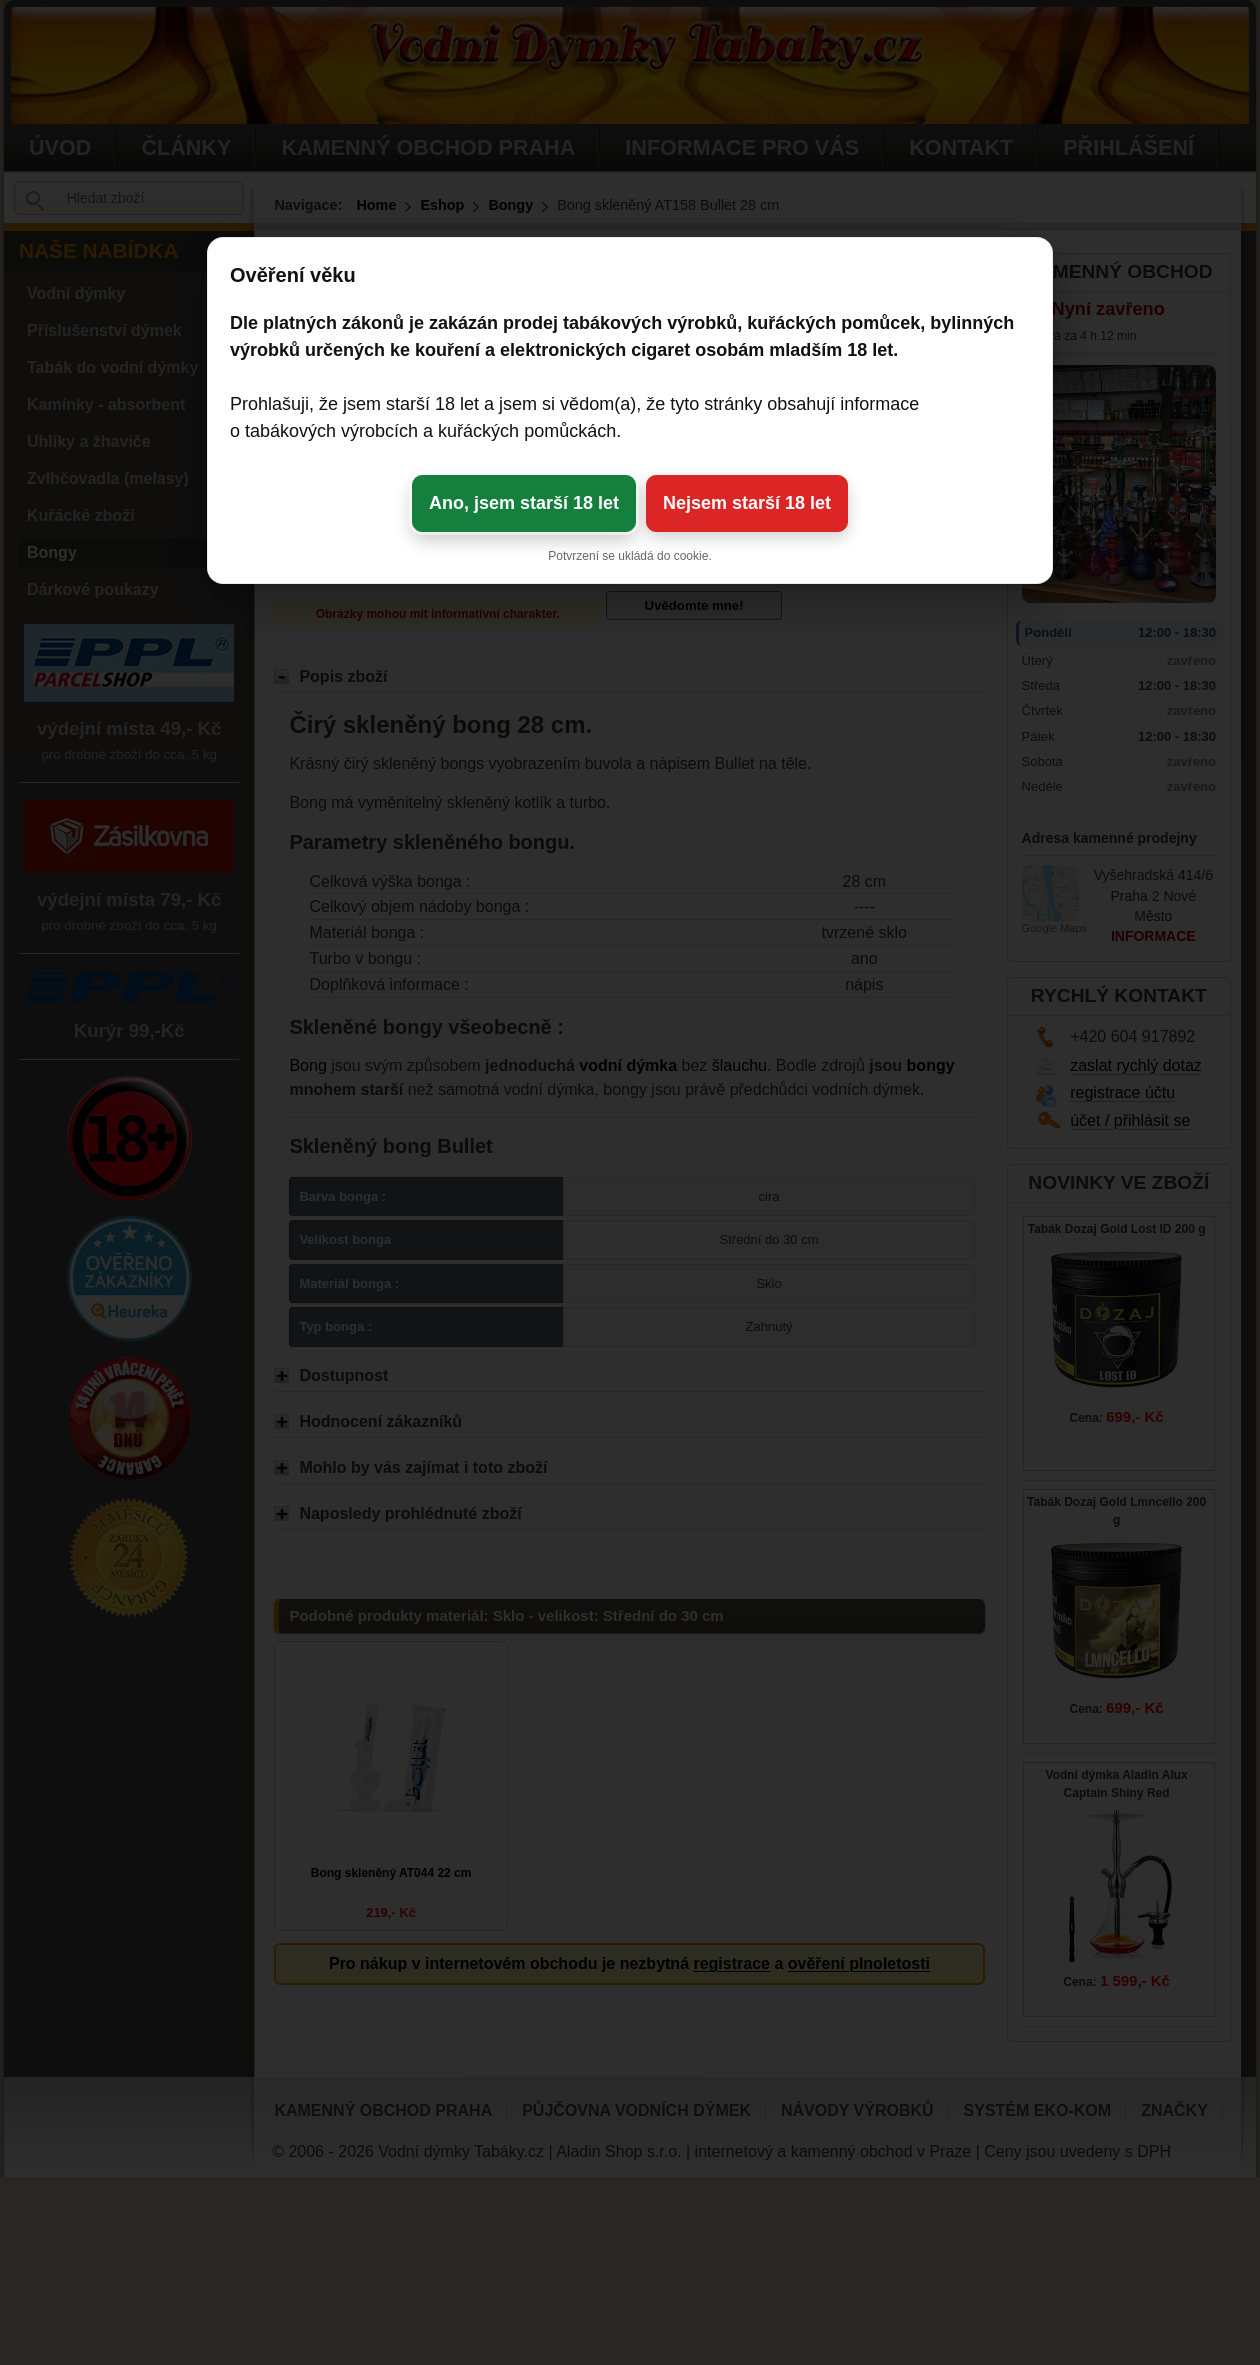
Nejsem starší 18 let (747, 503)
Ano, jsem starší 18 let (524, 503)
